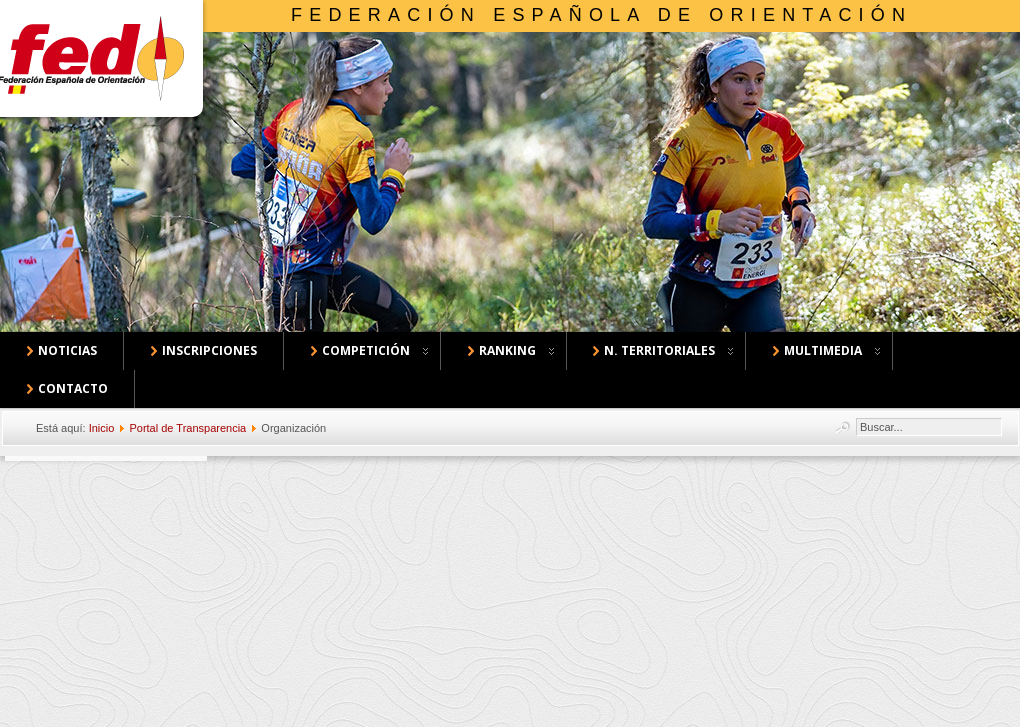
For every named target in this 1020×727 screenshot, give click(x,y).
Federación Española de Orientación (601, 15)
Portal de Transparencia (187, 428)
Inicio (102, 428)
